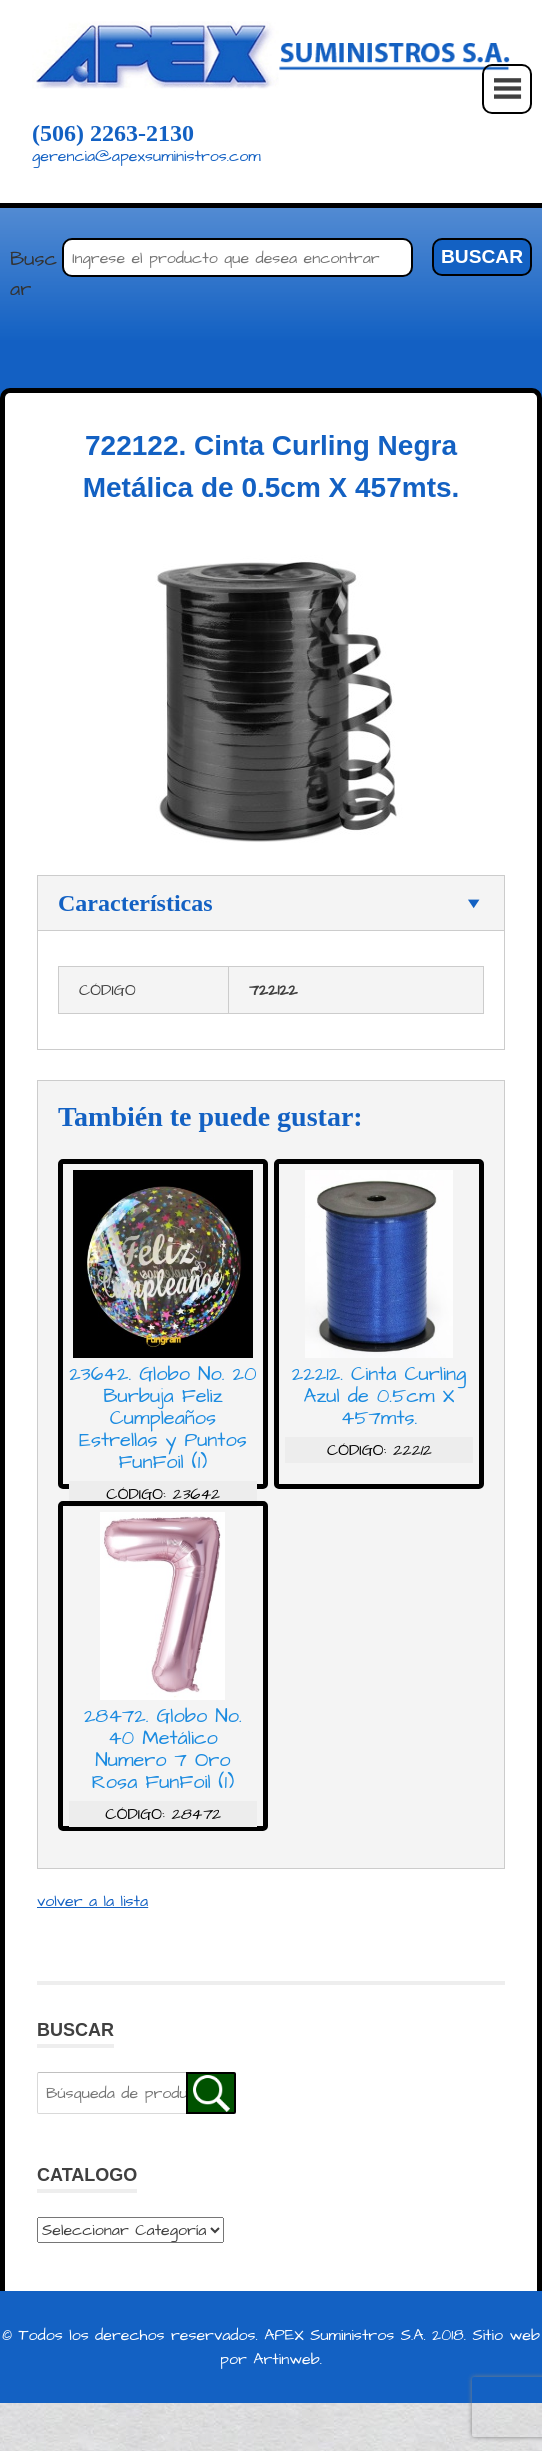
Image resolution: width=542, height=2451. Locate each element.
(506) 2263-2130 (113, 133)
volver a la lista (92, 1901)
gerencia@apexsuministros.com (146, 156)
